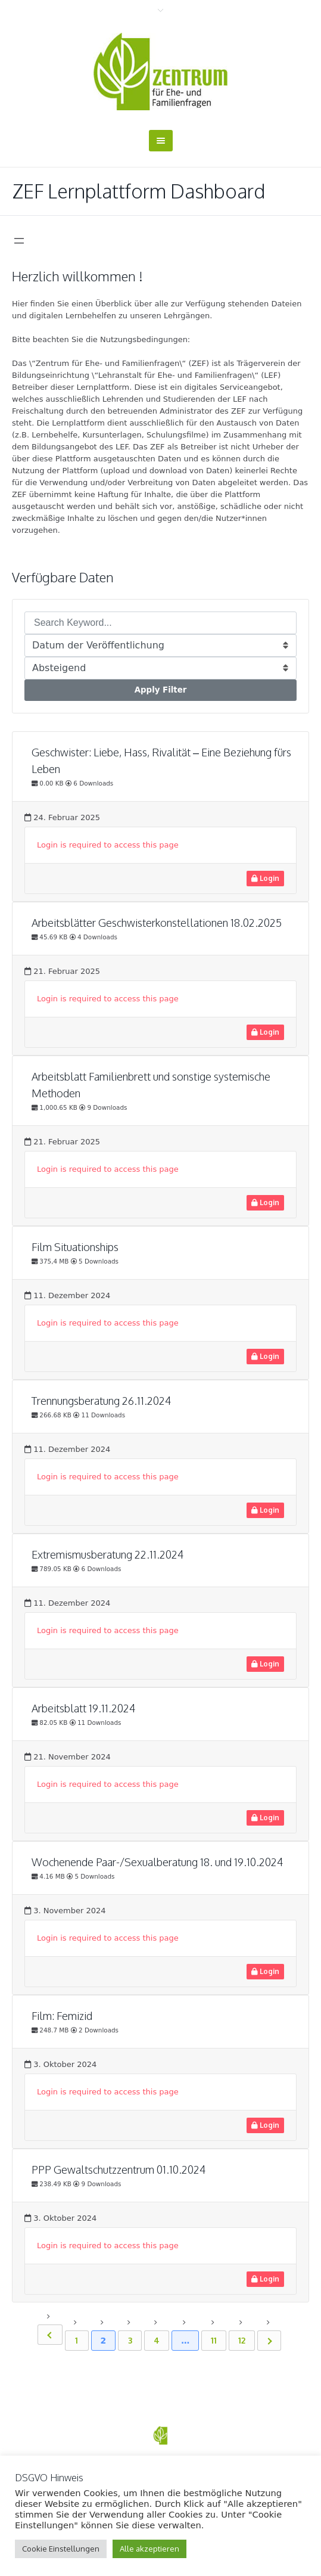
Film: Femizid (62, 2015)
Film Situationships (75, 1246)
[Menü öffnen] (19, 241)
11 (214, 2340)
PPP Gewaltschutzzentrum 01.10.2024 (118, 2169)
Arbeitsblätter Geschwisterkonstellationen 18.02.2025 (157, 922)
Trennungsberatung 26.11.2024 (101, 1400)
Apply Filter (161, 689)
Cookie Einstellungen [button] (60, 2548)
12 (241, 2340)
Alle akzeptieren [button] (149, 2548)
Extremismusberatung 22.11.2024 (107, 1554)
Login (265, 878)
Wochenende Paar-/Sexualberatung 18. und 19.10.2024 (157, 1862)
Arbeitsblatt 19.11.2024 (83, 1708)
